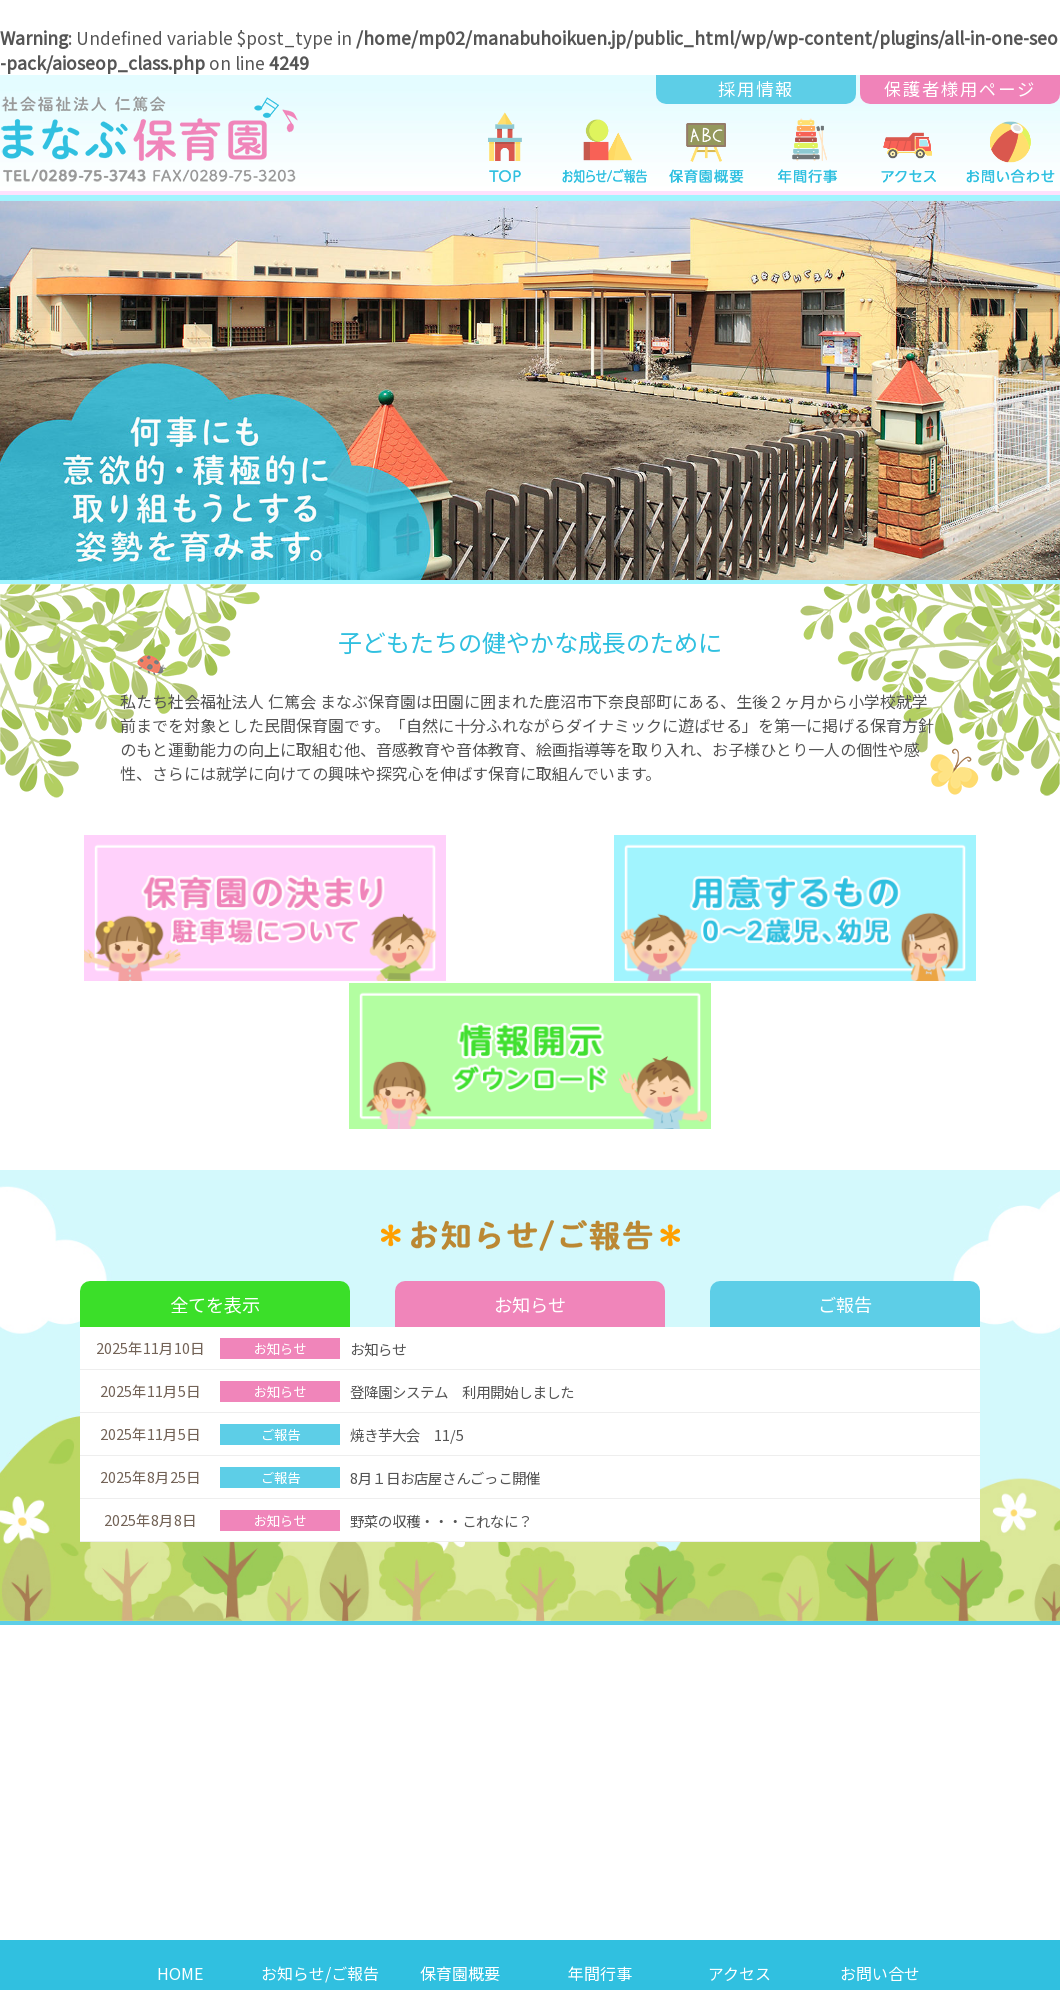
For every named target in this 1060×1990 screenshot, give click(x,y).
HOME (180, 1807)
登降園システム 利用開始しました (470, 1226)
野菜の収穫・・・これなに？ (447, 1355)
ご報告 (845, 1138)
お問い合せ (880, 1807)
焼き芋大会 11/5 (417, 1269)
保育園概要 (460, 1807)
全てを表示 (215, 1138)
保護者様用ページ (960, 88)
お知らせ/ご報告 (320, 1807)
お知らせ (530, 1138)
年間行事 (600, 1807)
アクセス (739, 1807)
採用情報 (756, 88)
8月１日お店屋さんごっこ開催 (451, 1312)
